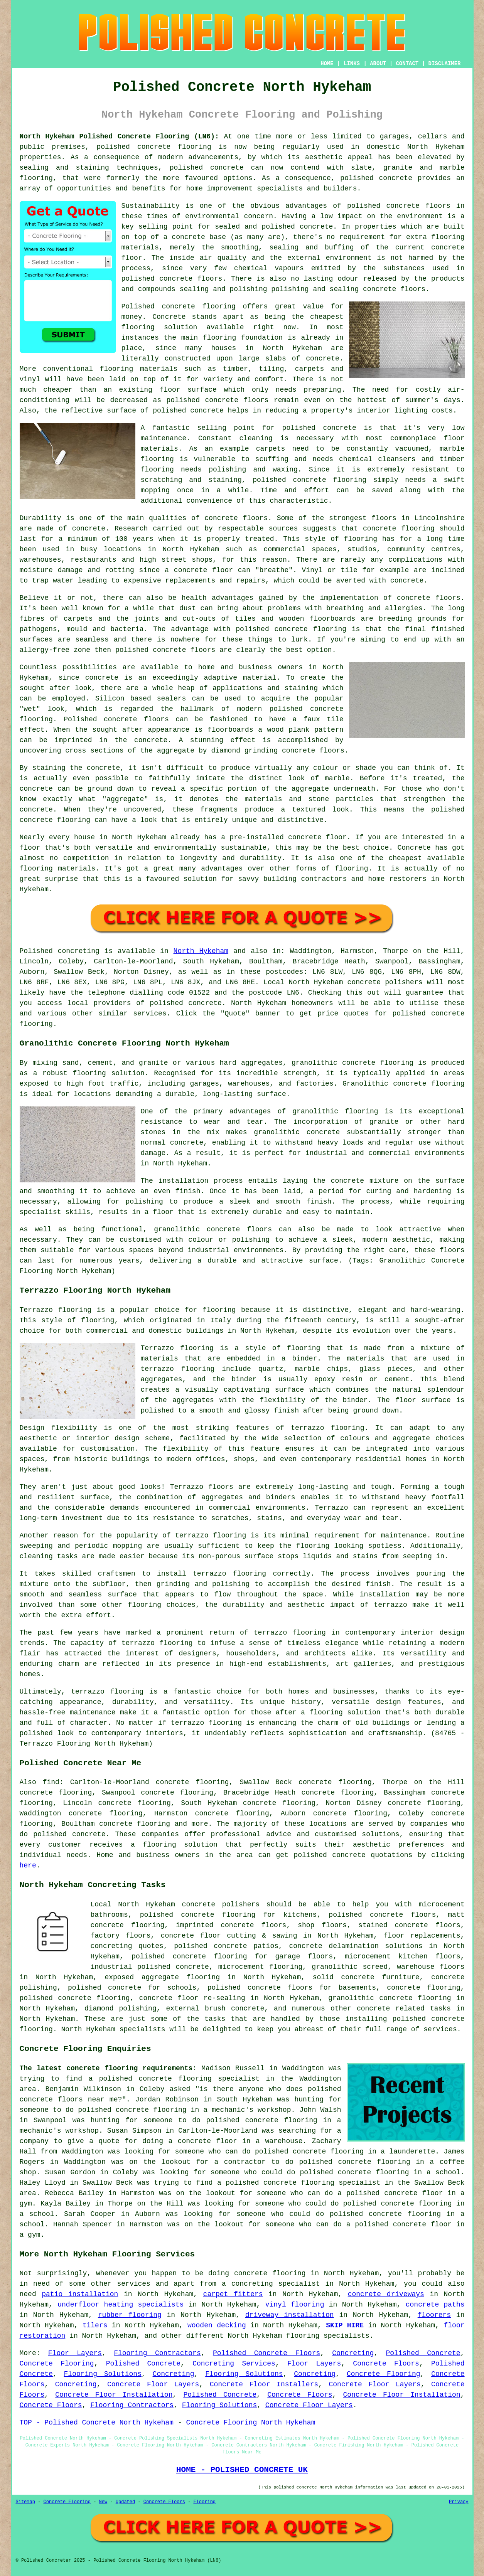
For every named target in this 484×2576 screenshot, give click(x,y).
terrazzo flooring (327, 1428)
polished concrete (133, 147)
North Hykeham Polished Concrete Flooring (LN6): (119, 136)
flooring (138, 327)
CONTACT (407, 64)
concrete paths (435, 2304)
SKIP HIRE (345, 2325)
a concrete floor (199, 570)
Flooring (204, 2502)
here (28, 1865)
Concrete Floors (386, 2363)
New (103, 2502)
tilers (95, 2325)
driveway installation (289, 2315)
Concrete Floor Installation (113, 2395)
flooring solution (180, 1845)
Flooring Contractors (157, 2353)
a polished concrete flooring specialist (174, 2079)
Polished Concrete (423, 2353)
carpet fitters (233, 2294)
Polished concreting (59, 951)
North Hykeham (201, 951)
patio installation (80, 2294)
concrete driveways (386, 2294)
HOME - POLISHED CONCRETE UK (242, 2469)
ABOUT (378, 64)
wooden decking (216, 2325)
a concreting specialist (271, 2284)
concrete (204, 1003)
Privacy (458, 2502)
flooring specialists (327, 2336)
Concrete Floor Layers (153, 2384)
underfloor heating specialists (120, 2304)
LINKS (352, 64)
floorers (434, 2315)
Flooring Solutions (103, 2374)
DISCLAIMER (444, 64)
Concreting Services (233, 2363)
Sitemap (25, 2502)
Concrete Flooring (57, 2363)
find (51, 1782)
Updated (125, 2502)
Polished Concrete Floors (266, 2353)
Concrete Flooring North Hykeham (250, 2422)
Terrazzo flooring (56, 1310)
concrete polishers (385, 982)
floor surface (188, 390)
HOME (327, 64)
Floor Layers (75, 2353)
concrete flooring (270, 2273)
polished (131, 650)
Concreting (353, 2353)
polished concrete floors (382, 1915)
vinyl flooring (294, 2304)
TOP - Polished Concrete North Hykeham (97, 2422)
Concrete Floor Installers (264, 2384)
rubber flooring (130, 2315)
